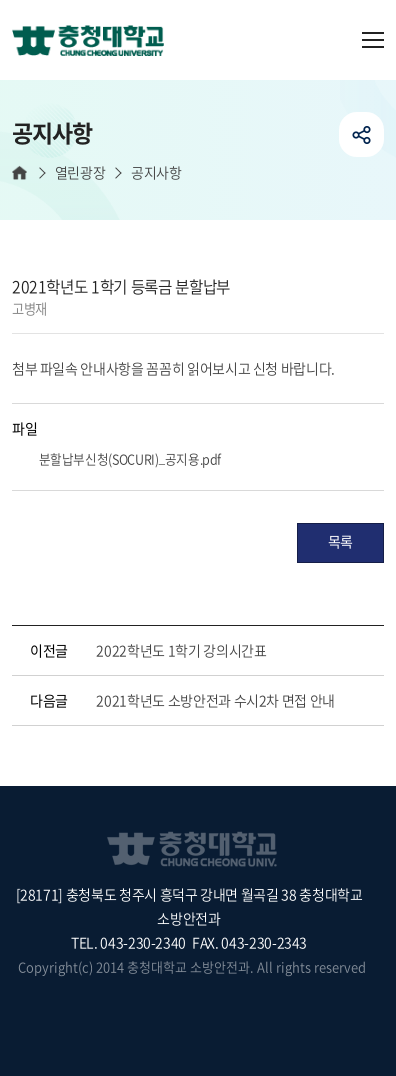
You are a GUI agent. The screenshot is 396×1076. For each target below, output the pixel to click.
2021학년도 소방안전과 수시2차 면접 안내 (215, 700)
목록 (340, 541)
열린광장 (80, 172)
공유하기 (361, 134)
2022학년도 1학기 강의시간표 (181, 650)
